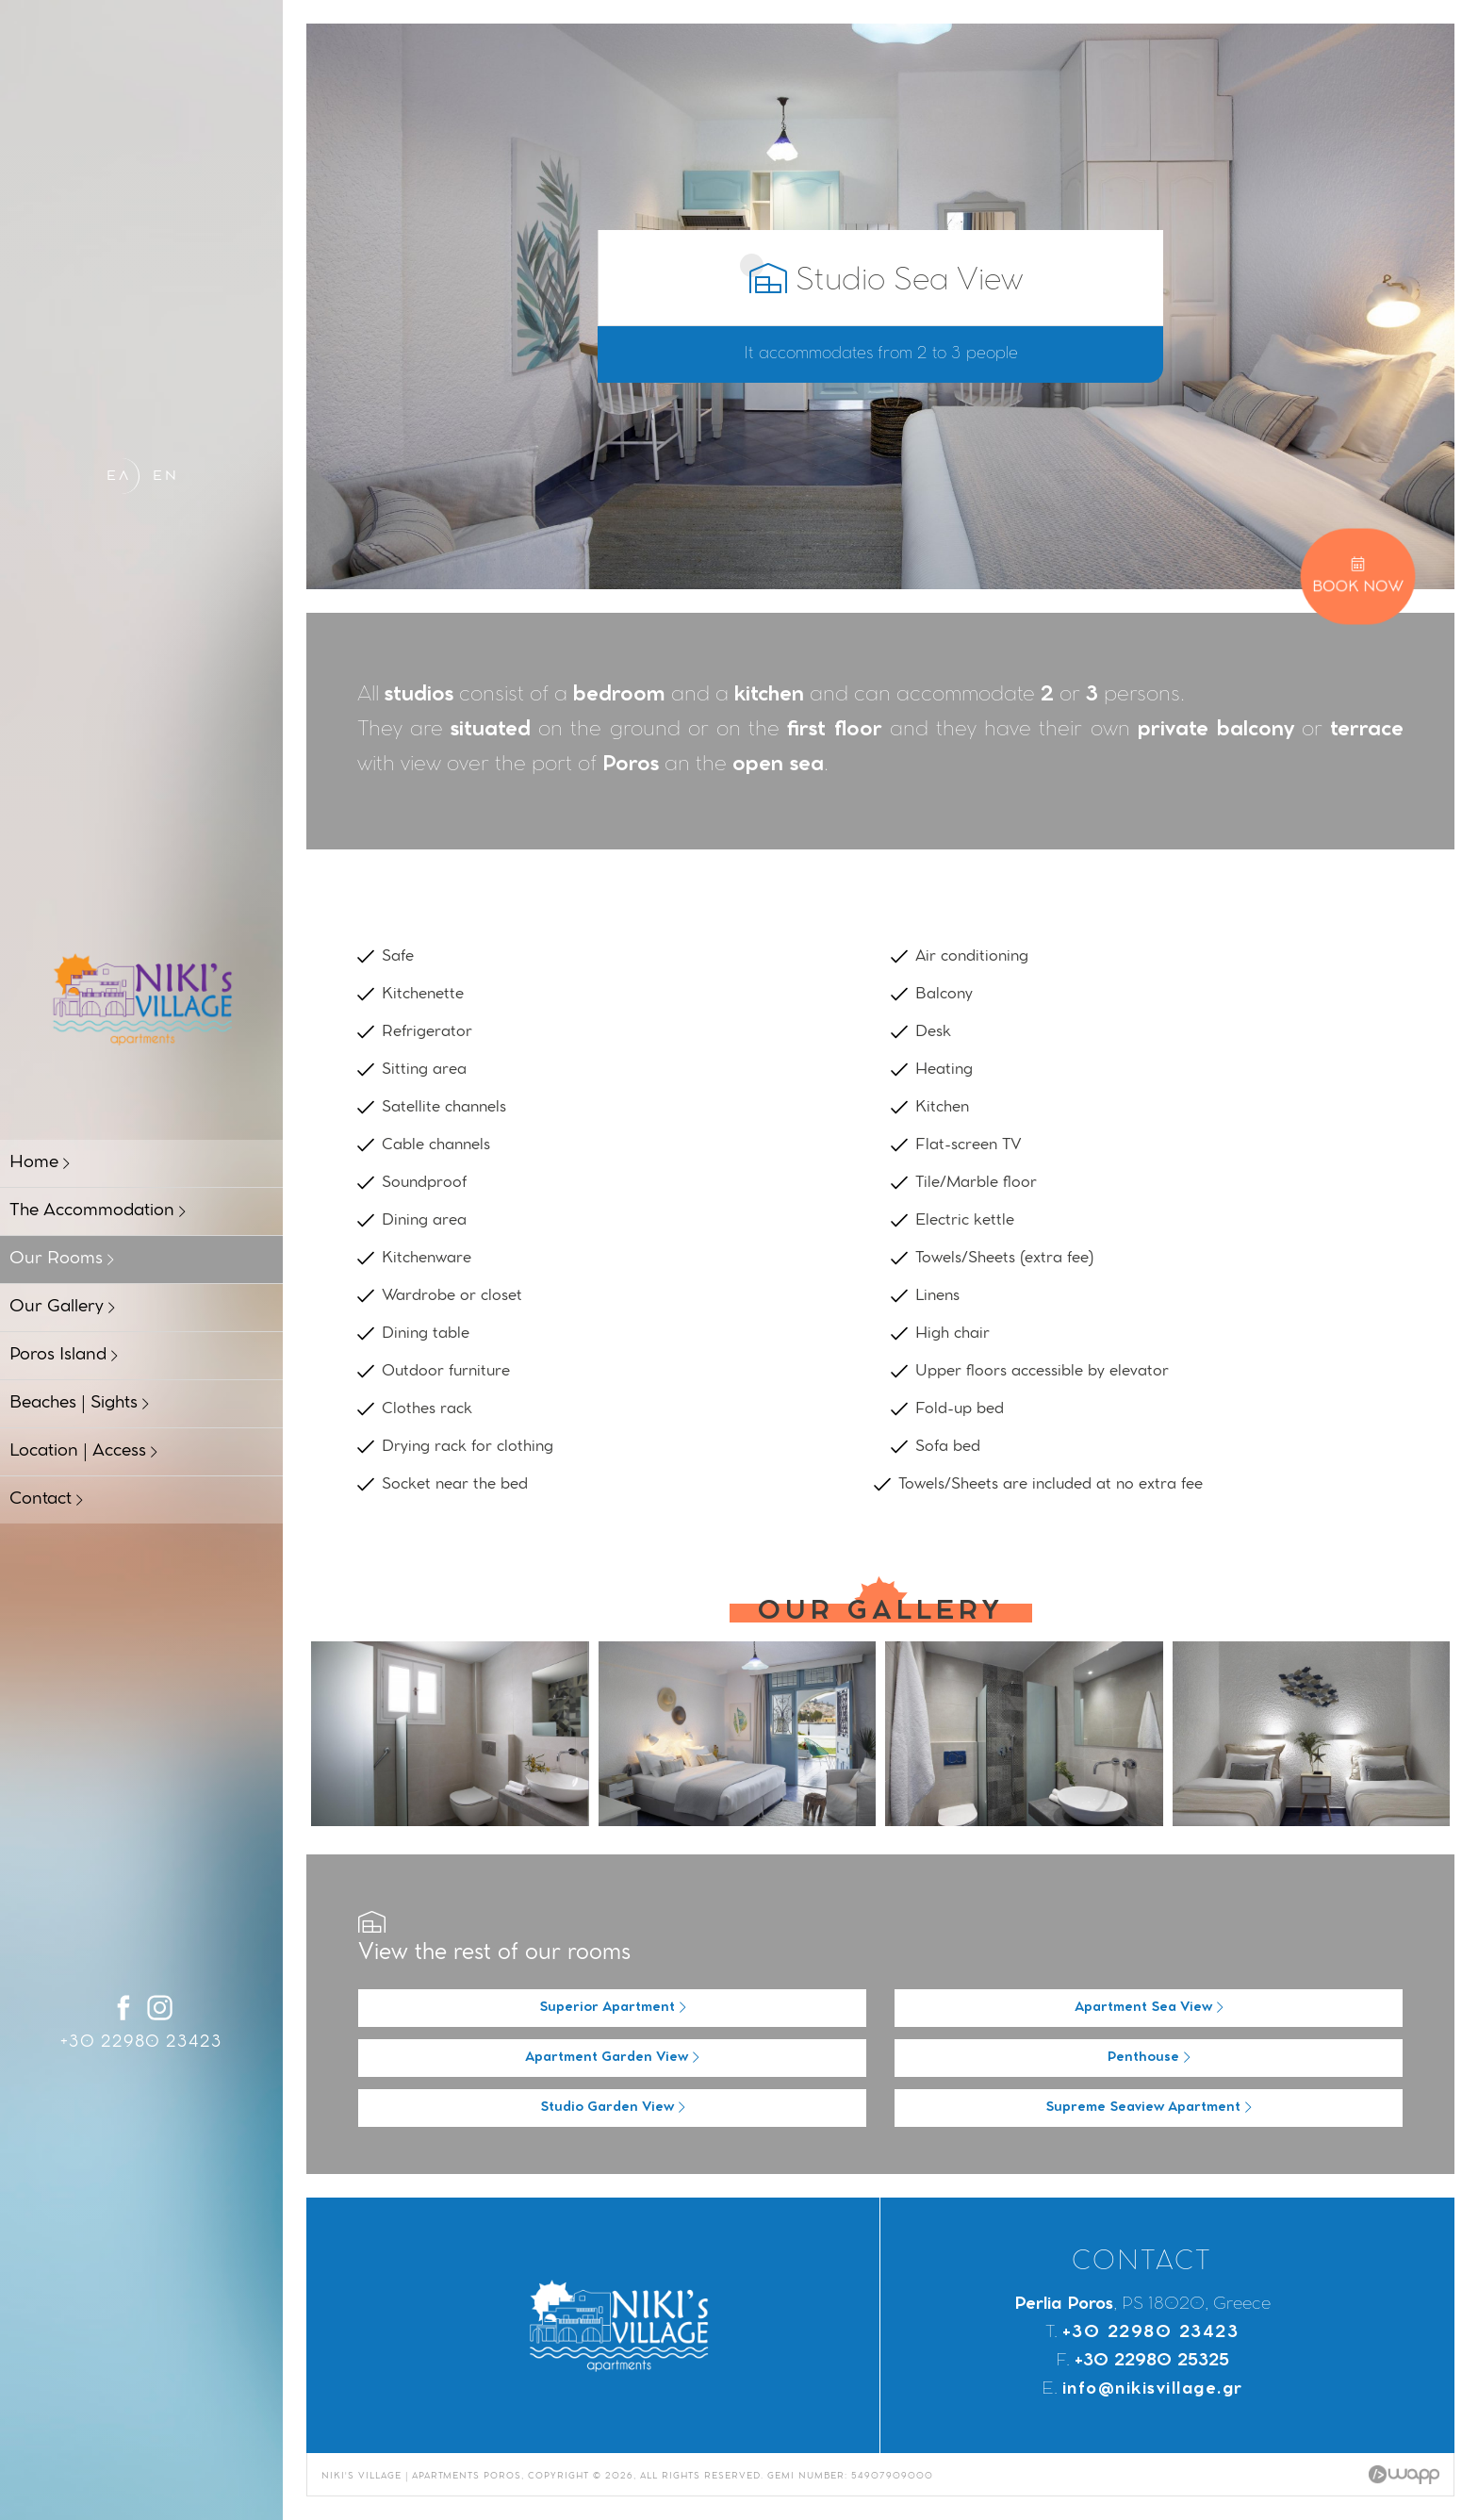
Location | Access (83, 1451)
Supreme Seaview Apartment (1148, 2108)
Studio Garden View (612, 2108)
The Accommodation (97, 1211)
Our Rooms (61, 1259)
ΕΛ (119, 477)
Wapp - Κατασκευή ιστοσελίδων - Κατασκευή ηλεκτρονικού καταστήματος (1404, 2474)
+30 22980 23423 (141, 2043)
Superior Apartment (612, 2008)
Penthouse (1149, 2058)
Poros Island (63, 1355)
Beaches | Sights (79, 1403)
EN (166, 477)
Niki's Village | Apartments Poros (141, 998)
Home (39, 1163)
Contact (46, 1500)
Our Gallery (62, 1307)
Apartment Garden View (612, 2058)
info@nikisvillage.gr (1152, 2390)
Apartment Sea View (1149, 2008)
